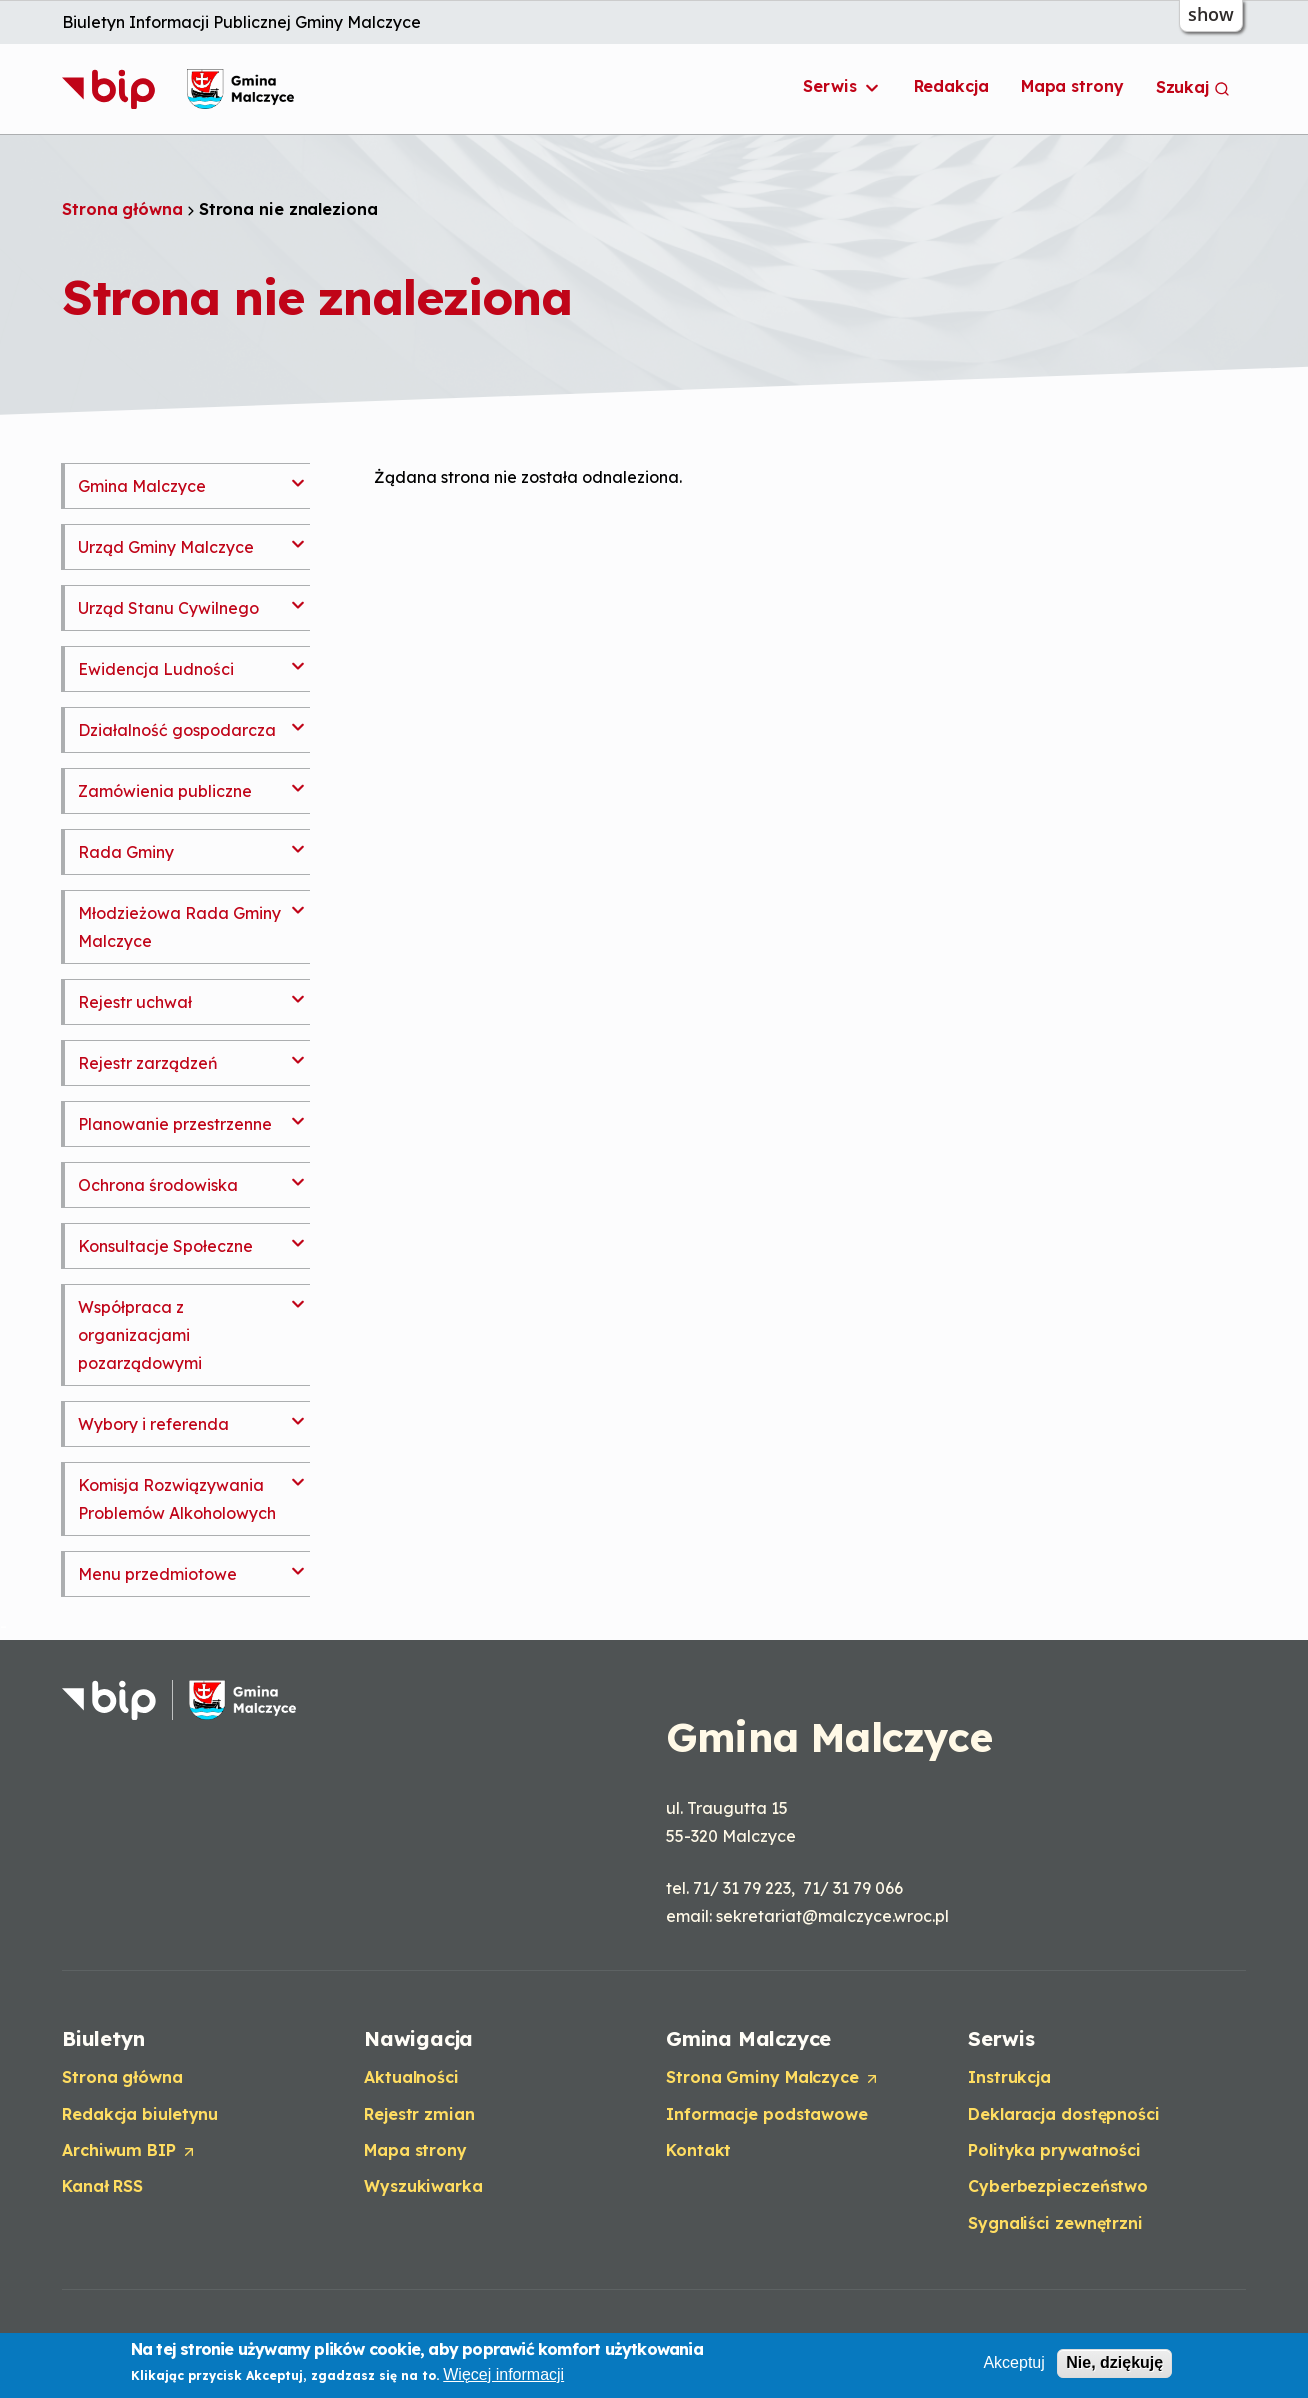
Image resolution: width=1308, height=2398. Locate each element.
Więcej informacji (503, 2375)
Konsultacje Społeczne (165, 1246)
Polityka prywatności (1054, 2150)
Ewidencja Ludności (156, 669)
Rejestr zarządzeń (148, 1063)
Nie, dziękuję (1114, 2363)
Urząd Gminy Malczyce (166, 547)
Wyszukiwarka (423, 2186)
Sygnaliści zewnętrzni (1055, 2223)
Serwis (842, 87)
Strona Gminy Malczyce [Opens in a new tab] (773, 2078)
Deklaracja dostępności (1064, 2114)
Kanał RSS (102, 2186)
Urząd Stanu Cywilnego (168, 608)
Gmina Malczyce (142, 486)
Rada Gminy (126, 852)
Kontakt (698, 2150)
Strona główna (122, 209)
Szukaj (1193, 87)
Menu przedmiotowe (157, 1574)
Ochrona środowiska (158, 1185)
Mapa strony (1072, 86)
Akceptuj (1013, 2363)
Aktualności (411, 2077)
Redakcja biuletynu (140, 2114)
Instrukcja (1009, 2077)
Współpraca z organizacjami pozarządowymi (140, 1335)
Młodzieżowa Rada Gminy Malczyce (179, 927)
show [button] (1211, 14)
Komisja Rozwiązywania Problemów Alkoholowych (177, 1499)
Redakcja (951, 86)
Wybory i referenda (153, 1424)
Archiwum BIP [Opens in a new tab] (129, 2151)
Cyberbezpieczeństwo (1058, 2186)
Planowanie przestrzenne (175, 1124)
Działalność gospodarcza (177, 730)
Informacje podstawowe (767, 2114)
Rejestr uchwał (135, 1002)
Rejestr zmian (419, 2114)
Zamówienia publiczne (165, 791)
